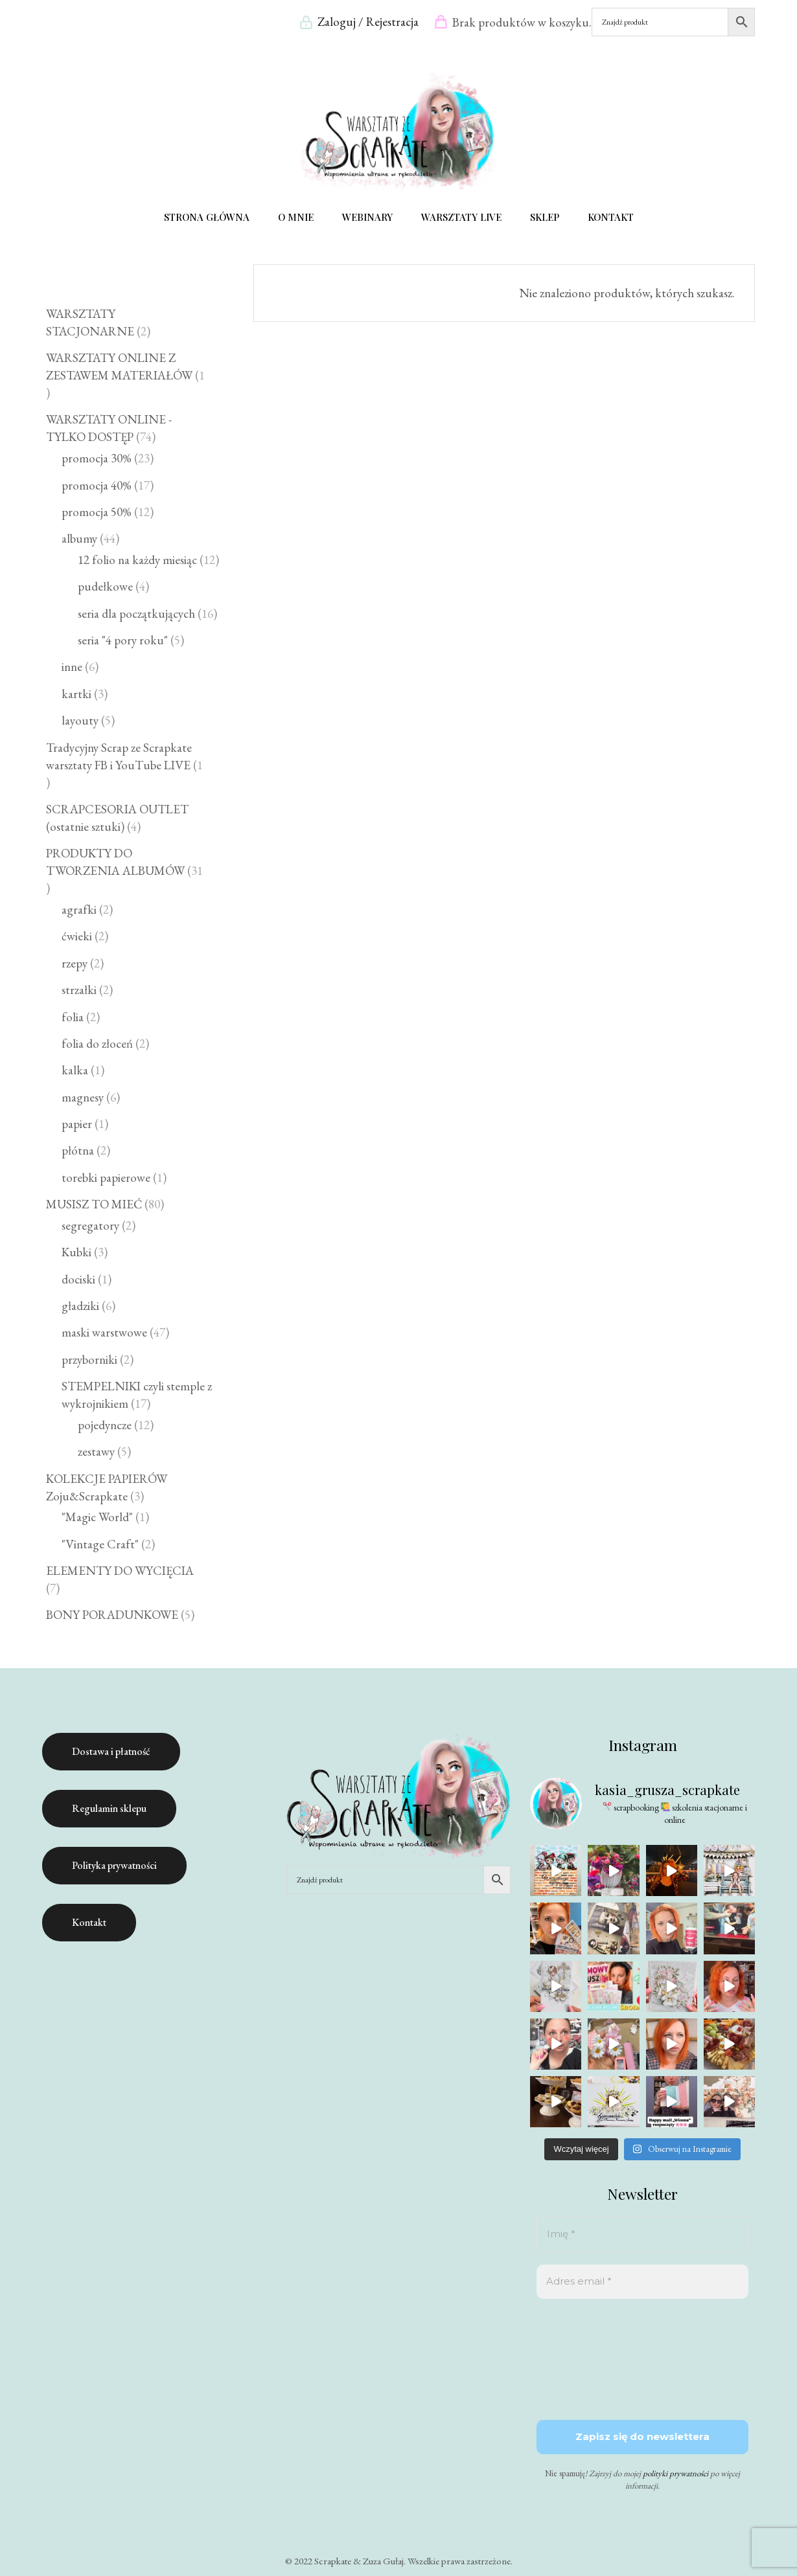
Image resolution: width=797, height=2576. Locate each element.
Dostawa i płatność (111, 1751)
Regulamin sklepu (109, 1808)
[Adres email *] (642, 2282)
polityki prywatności (675, 2473)
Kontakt (89, 1922)
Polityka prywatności (114, 1865)
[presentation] (590, 2358)
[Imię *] (642, 2234)
